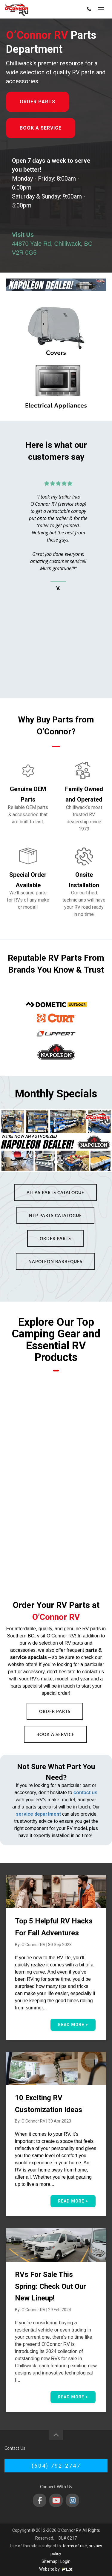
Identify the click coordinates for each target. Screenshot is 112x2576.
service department (38, 1814)
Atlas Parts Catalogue (55, 1192)
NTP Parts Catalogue (55, 1215)
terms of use (75, 2545)
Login (65, 2561)
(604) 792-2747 (56, 2466)
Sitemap (50, 2561)
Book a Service (41, 128)
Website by (56, 2569)
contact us (85, 1792)
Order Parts (37, 101)
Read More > (73, 2024)
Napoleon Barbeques (55, 1261)
